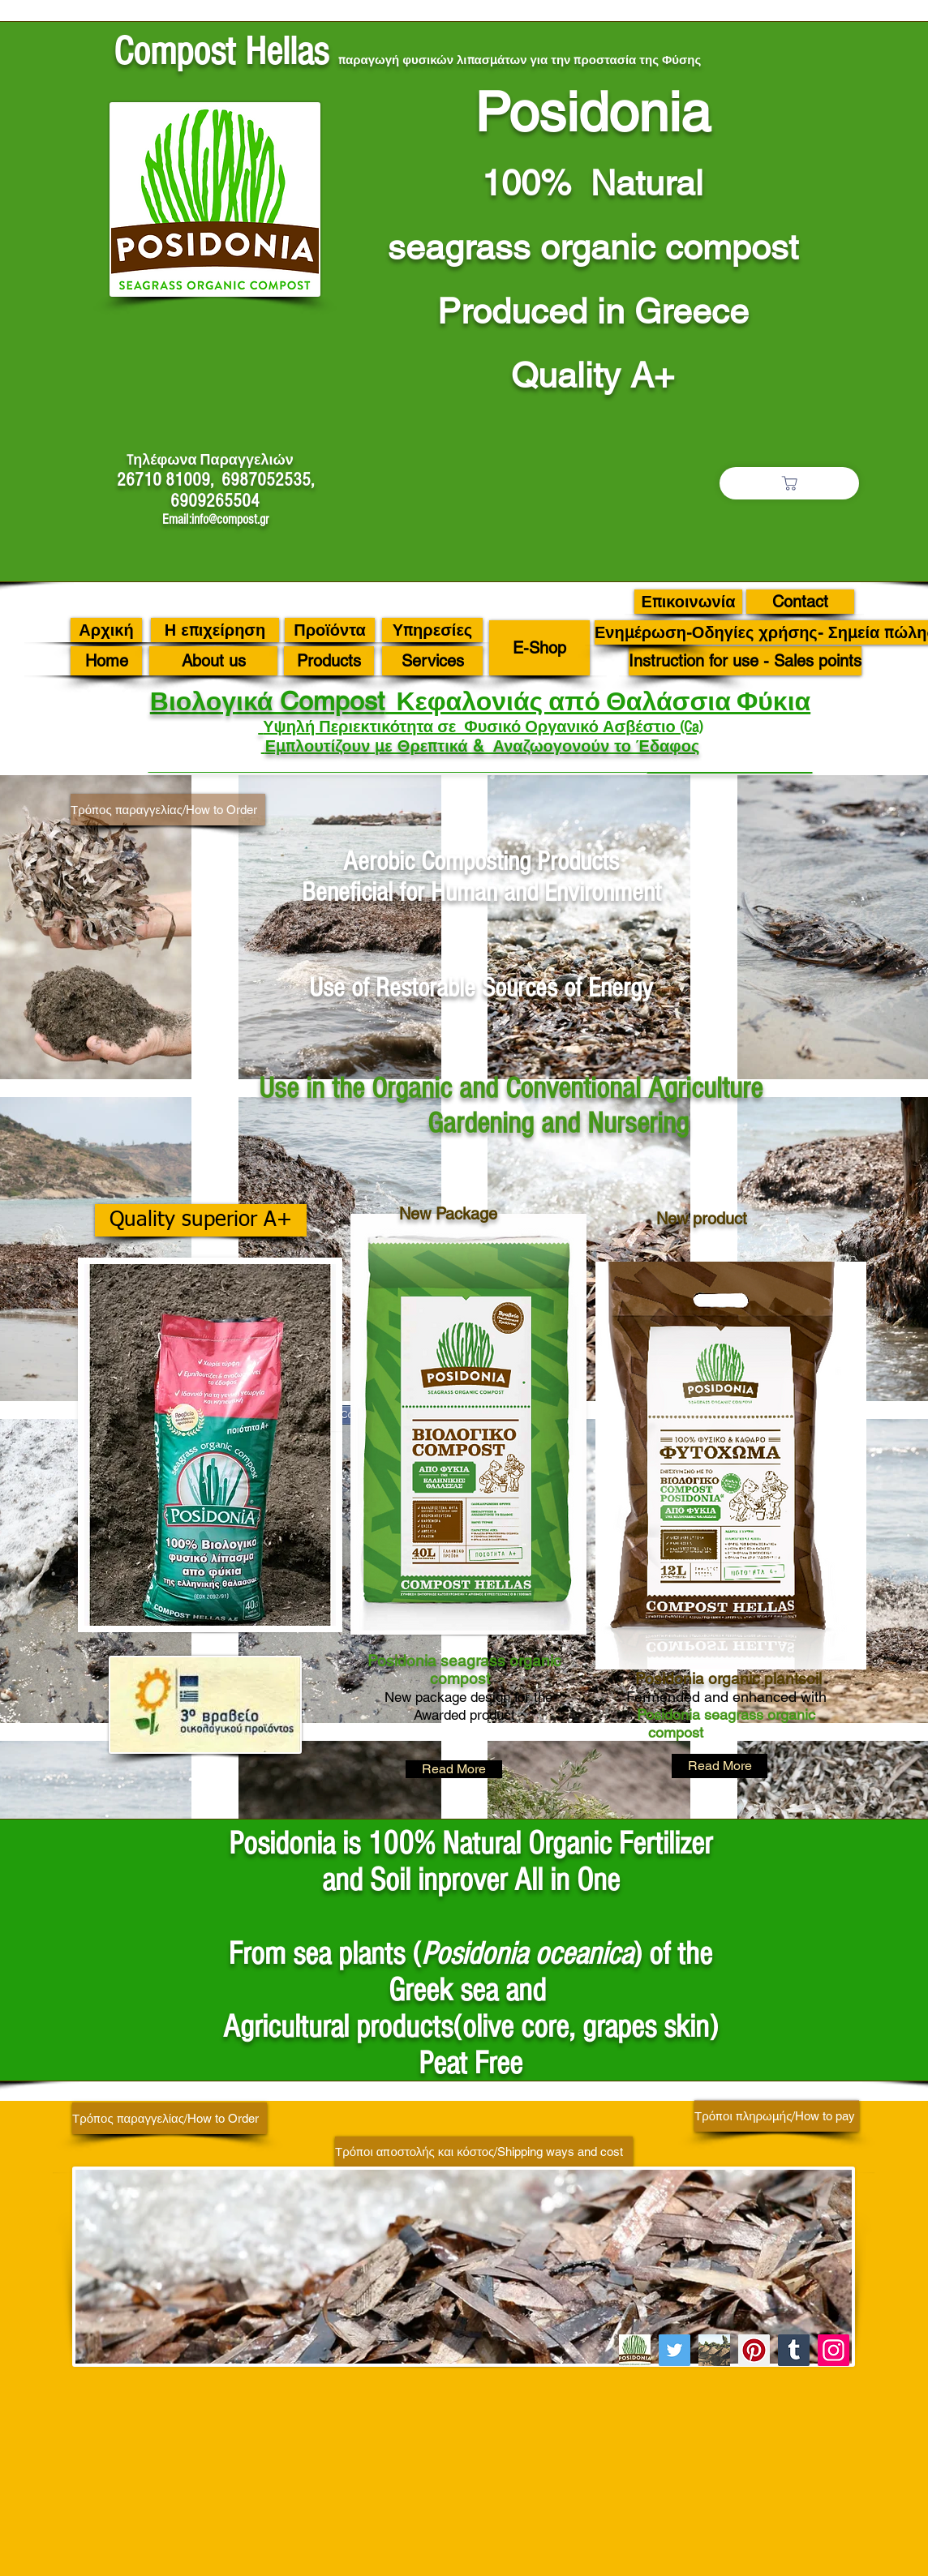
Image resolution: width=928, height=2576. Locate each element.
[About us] (213, 660)
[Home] (106, 660)
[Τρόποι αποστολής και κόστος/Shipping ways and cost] (484, 2152)
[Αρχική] (106, 630)
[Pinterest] (754, 2350)
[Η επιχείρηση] (215, 630)
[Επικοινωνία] (688, 601)
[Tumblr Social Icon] (794, 2350)
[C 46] (714, 2350)
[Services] (432, 660)
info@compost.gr (230, 519)
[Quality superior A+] (201, 1220)
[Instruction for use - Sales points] (745, 660)
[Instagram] (833, 2350)
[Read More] (454, 1769)
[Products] (329, 660)
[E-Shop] (539, 647)
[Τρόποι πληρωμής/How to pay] (776, 2116)
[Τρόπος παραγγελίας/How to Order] (168, 809)
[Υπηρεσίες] (432, 630)
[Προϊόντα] (330, 630)
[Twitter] (674, 2350)
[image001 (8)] (635, 2350)
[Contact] (800, 601)
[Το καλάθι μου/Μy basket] (789, 483)
